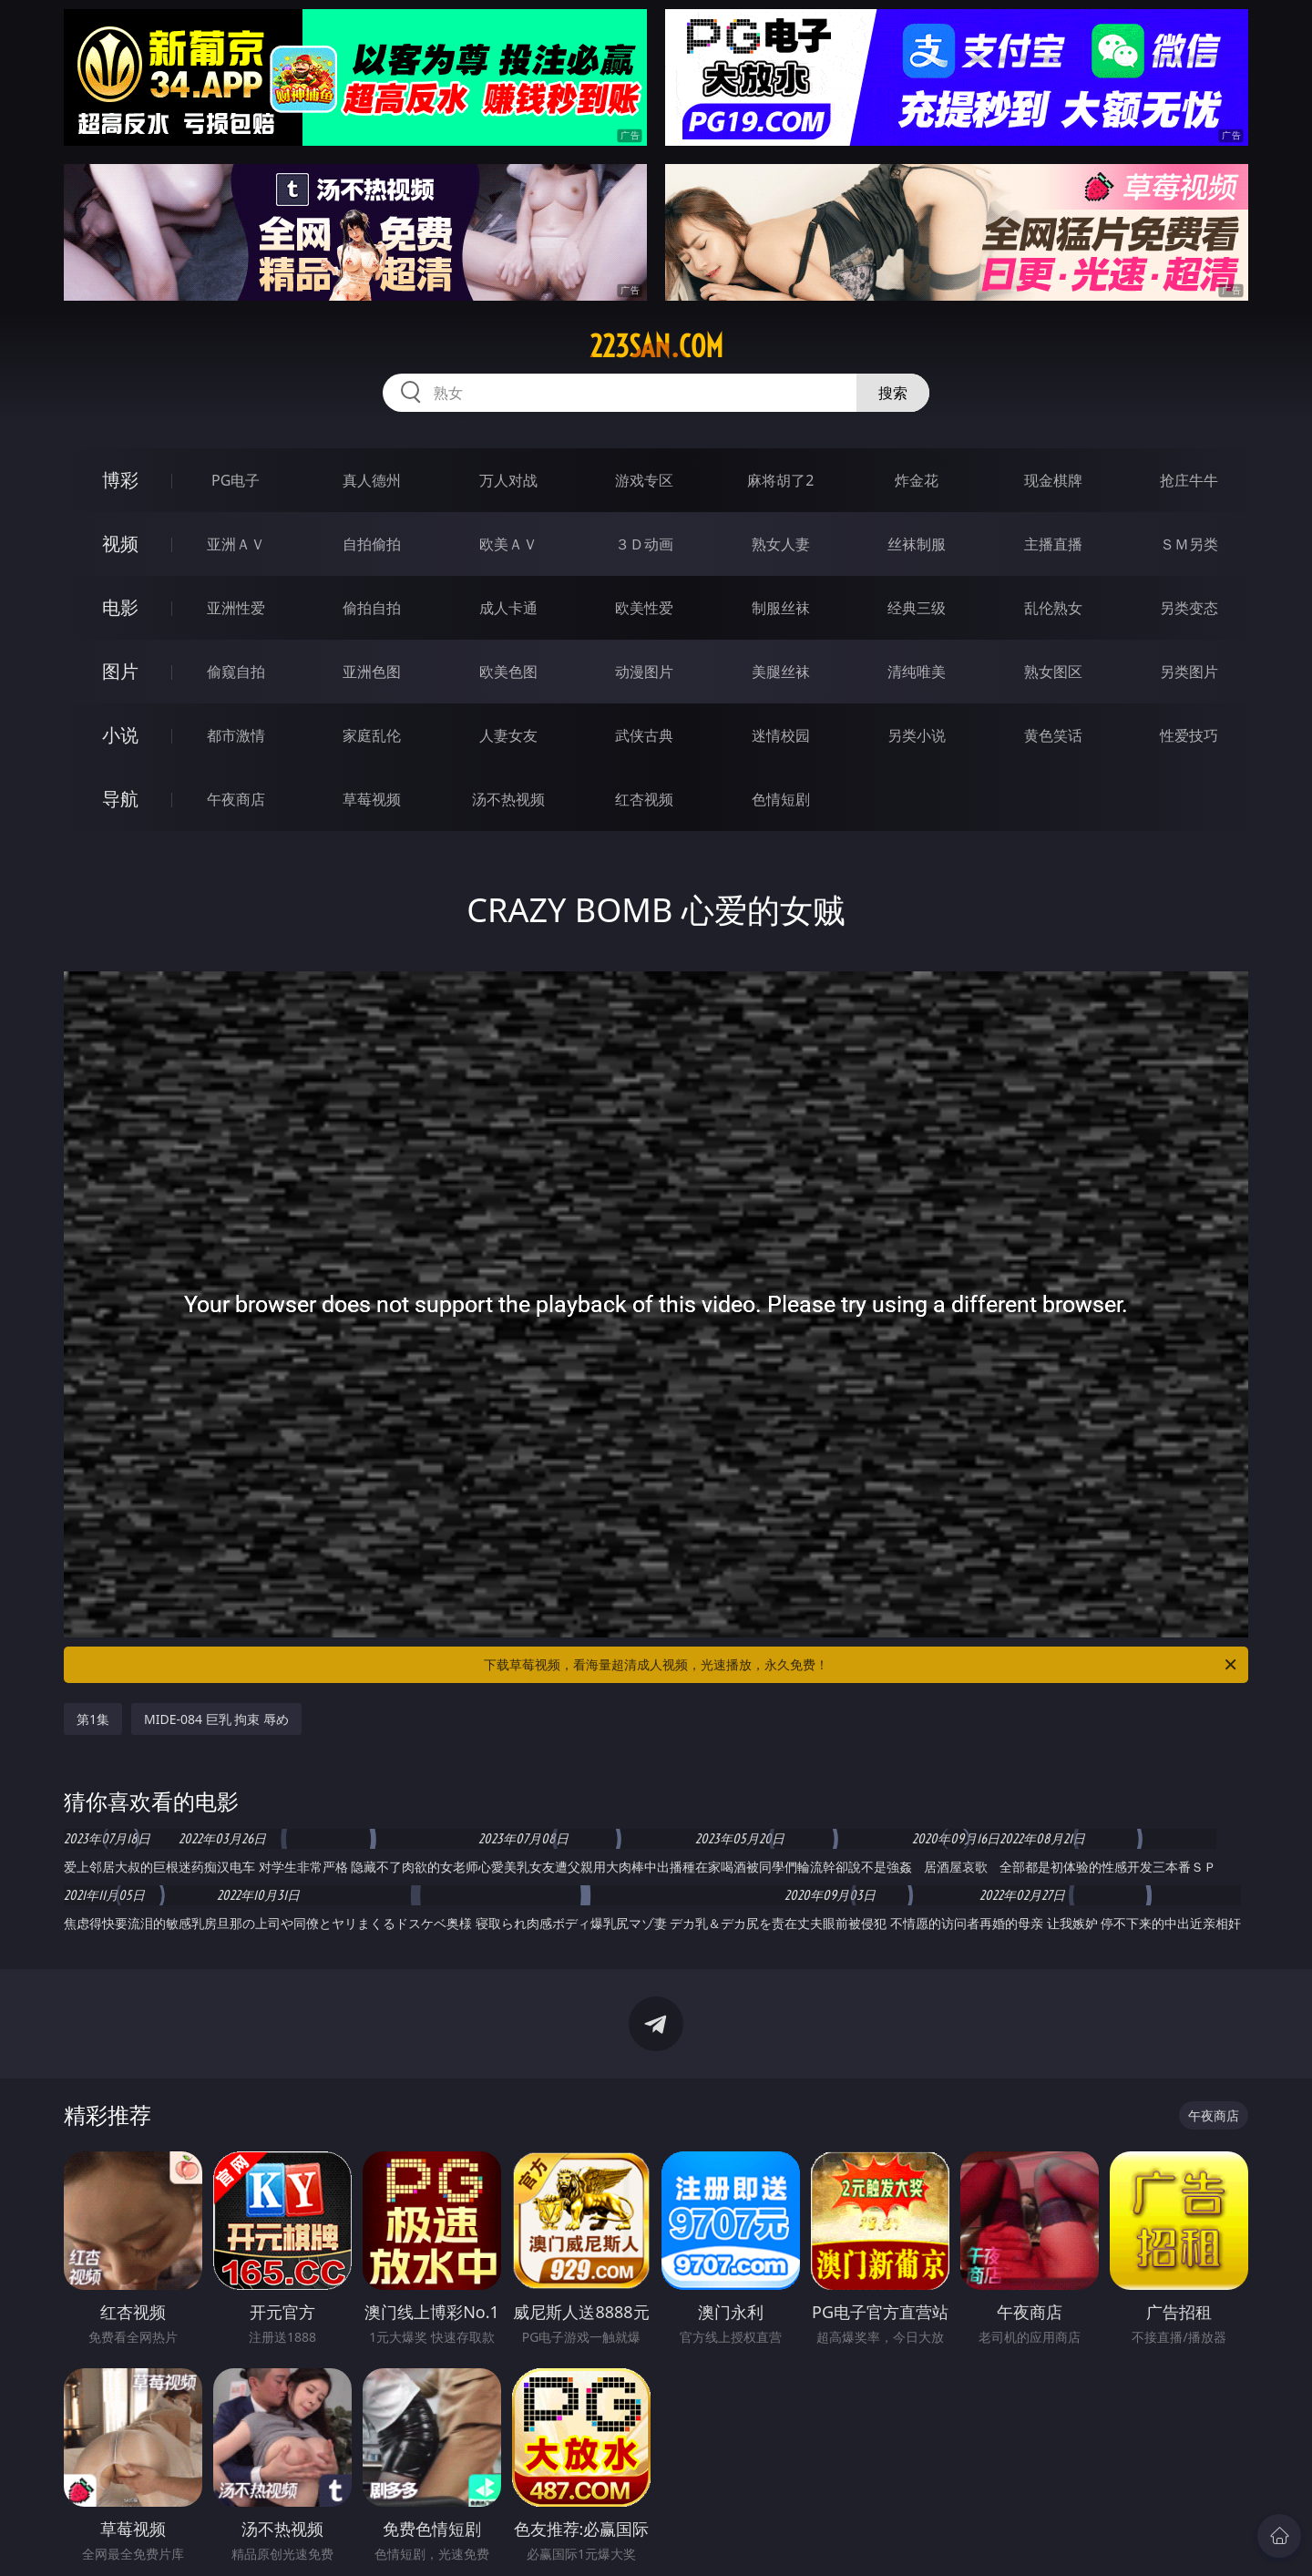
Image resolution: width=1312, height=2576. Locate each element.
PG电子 (235, 480)
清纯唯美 (916, 672)
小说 (120, 735)
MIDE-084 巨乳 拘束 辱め (216, 1719)
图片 (120, 671)
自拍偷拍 (372, 544)
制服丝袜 (781, 608)
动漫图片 (644, 672)
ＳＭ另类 (1189, 544)
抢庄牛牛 (1189, 480)
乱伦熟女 (1053, 608)
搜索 (892, 393)
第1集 (93, 1719)
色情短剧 (781, 799)
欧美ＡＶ (508, 544)
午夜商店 (236, 799)
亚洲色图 (372, 672)
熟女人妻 (781, 544)
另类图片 (1189, 672)
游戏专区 (644, 480)
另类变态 (1189, 608)
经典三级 (916, 608)
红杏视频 (644, 799)
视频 (120, 543)
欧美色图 (508, 672)
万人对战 (508, 480)
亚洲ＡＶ (236, 544)
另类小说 (916, 735)
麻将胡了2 (780, 480)
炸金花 (916, 480)
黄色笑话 (1053, 735)
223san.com (656, 346)
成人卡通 (508, 608)
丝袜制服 (916, 544)
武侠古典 (644, 735)
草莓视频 (372, 799)
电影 (120, 607)
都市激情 (236, 735)
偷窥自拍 (236, 672)
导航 (120, 798)
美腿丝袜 (781, 672)
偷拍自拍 (372, 608)
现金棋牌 (1053, 480)
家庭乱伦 (372, 735)
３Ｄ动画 (644, 544)
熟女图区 (1053, 672)
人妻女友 (508, 735)
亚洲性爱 (236, 608)
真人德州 (372, 480)
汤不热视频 (508, 799)
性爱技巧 (1189, 735)
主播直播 (1053, 544)
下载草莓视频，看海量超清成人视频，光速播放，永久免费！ (861, 1665)
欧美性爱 (644, 608)
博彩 (120, 479)
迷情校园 (781, 735)
